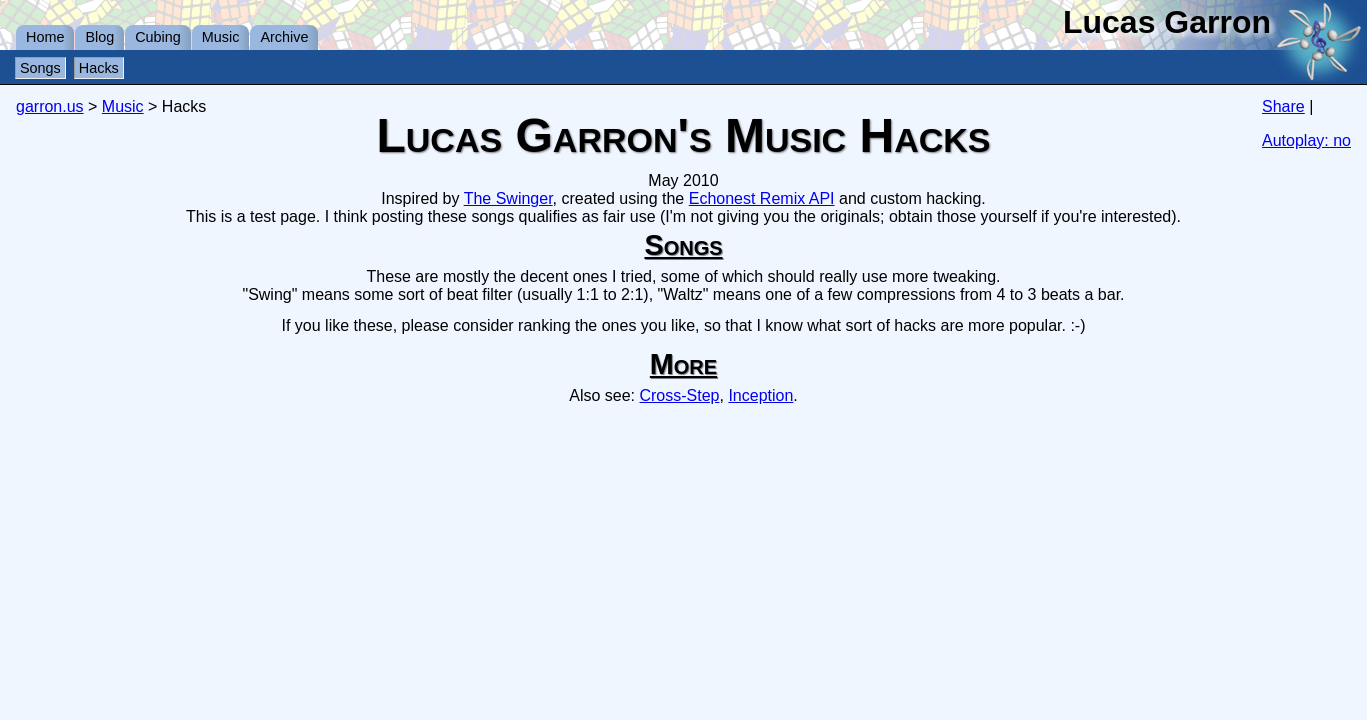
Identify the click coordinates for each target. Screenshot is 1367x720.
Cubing (158, 37)
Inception (760, 395)
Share (1283, 106)
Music (221, 37)
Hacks (99, 68)
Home (45, 37)
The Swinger (508, 198)
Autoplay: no (1306, 140)
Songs (40, 68)
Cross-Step (679, 395)
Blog (99, 37)
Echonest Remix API (762, 198)
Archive (284, 37)
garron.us (50, 106)
